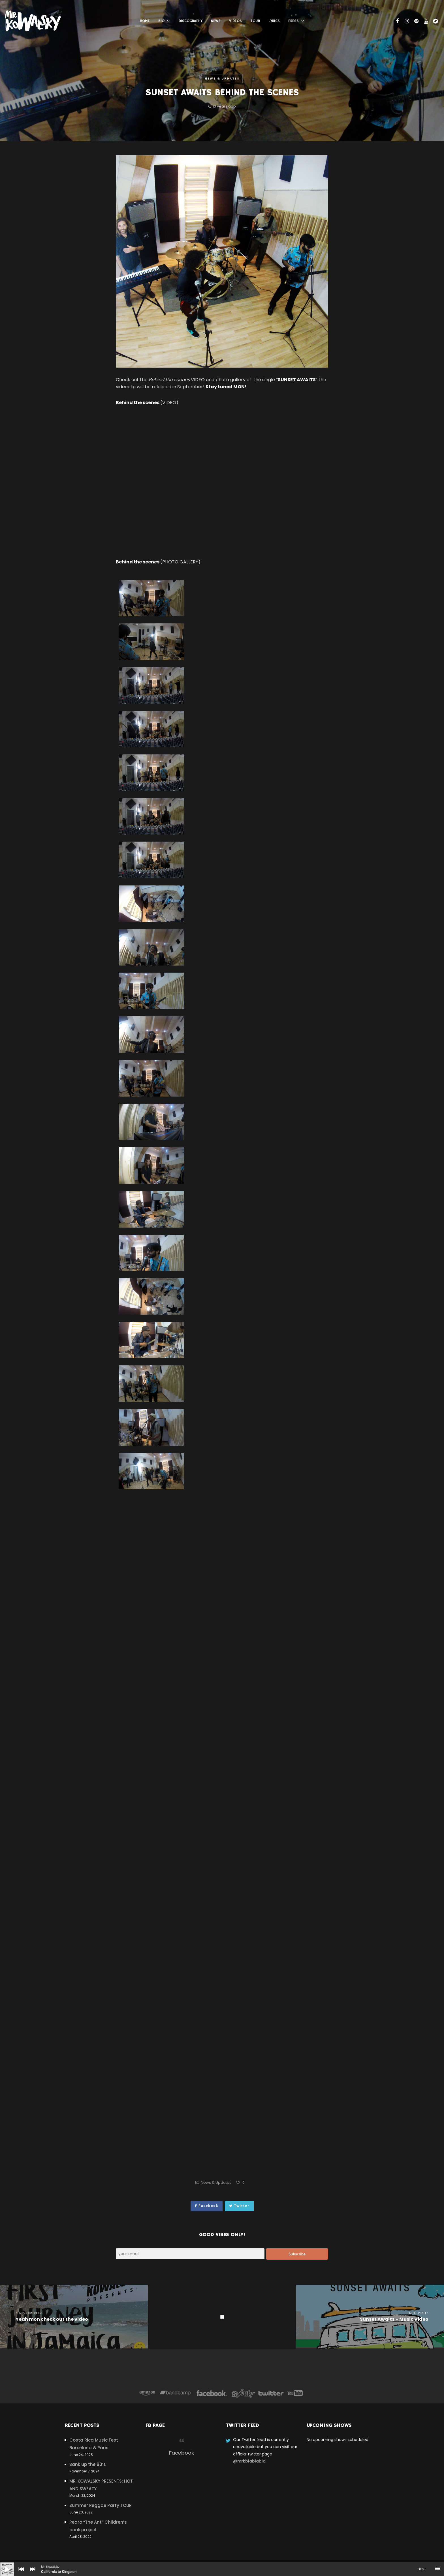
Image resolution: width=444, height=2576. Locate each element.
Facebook (181, 2452)
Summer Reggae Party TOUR (100, 2505)
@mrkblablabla (249, 2461)
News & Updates (222, 78)
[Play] (3, 2565)
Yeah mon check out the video (74, 2316)
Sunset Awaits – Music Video (370, 2316)
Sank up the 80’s (87, 2464)
